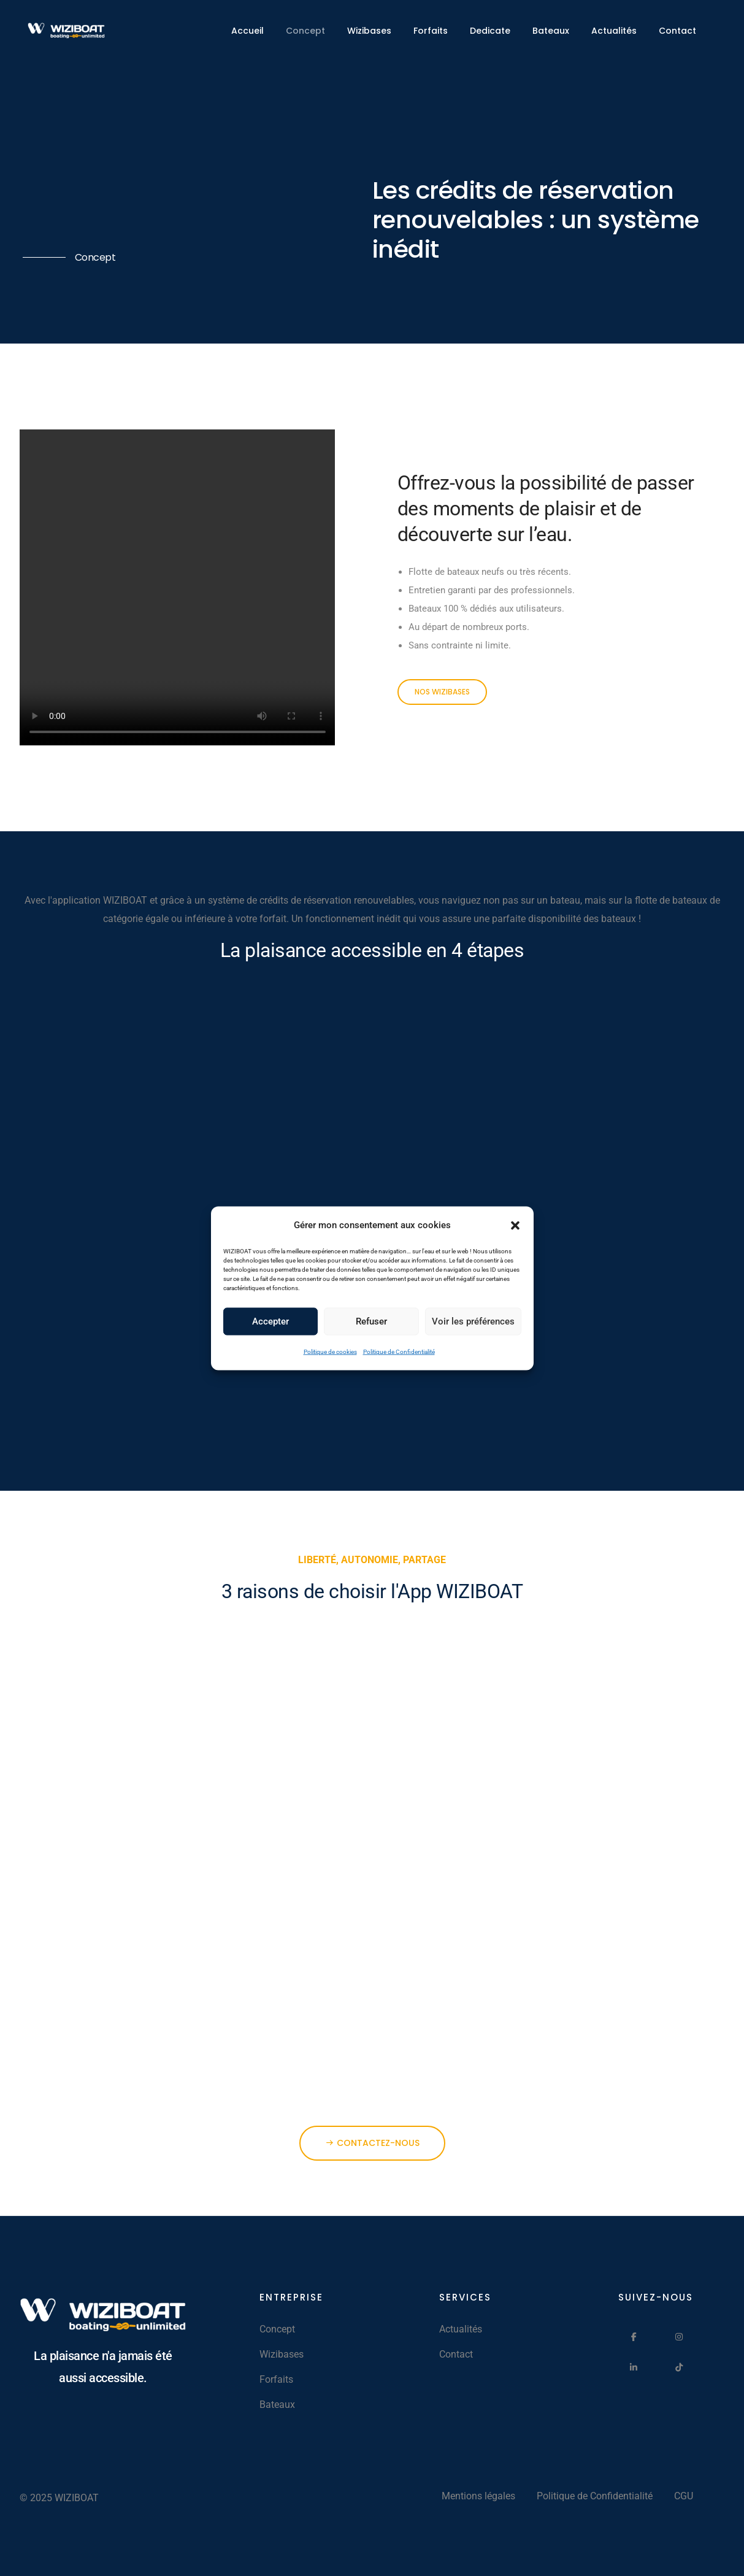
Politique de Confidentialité (399, 1351)
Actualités (614, 31)
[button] (515, 1224)
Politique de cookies (330, 1351)
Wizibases (369, 31)
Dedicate (490, 31)
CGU (683, 2496)
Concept (305, 31)
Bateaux (550, 31)
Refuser (371, 1321)
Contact (677, 31)
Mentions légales (478, 2496)
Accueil (247, 31)
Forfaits (430, 31)
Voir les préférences (473, 1321)
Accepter (270, 1321)
